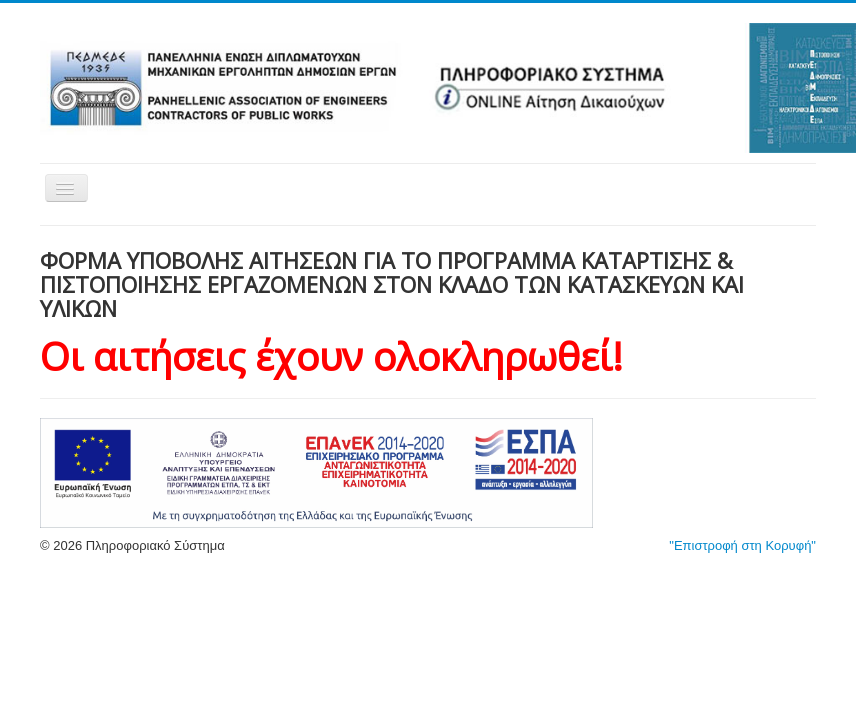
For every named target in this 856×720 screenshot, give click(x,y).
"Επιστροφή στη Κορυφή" (742, 545)
